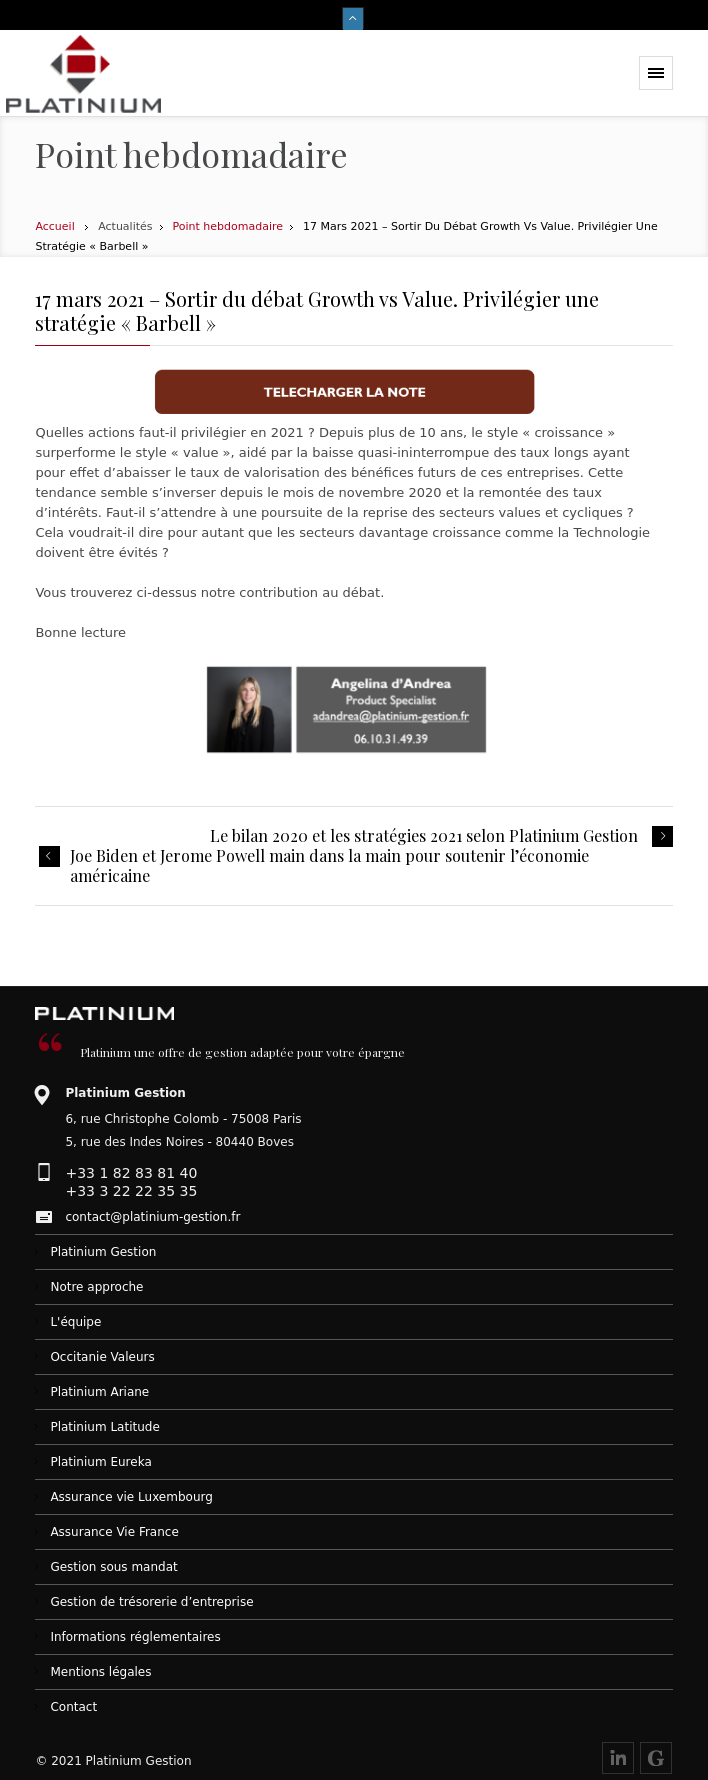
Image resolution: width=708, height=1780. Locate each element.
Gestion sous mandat (113, 1567)
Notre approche (96, 1287)
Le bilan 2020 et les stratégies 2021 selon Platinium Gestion (424, 836)
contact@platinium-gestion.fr (152, 1217)
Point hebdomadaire (228, 226)
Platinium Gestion (103, 1252)
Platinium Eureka (100, 1462)
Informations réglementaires (135, 1637)
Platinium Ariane (99, 1392)
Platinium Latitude (104, 1427)
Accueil (54, 226)
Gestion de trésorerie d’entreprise (151, 1602)
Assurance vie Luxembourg (131, 1497)
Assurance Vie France (114, 1532)
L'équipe (75, 1322)
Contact (73, 1707)
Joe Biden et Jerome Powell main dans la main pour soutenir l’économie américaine (329, 866)
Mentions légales (100, 1672)
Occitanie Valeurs (102, 1357)
